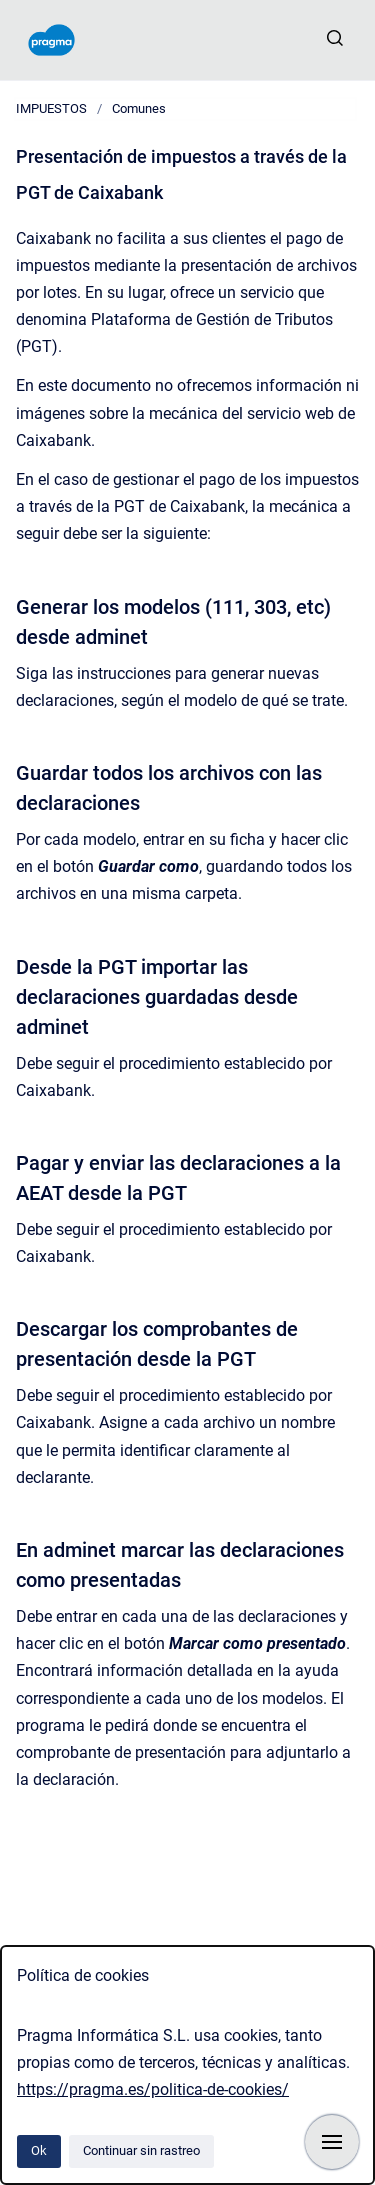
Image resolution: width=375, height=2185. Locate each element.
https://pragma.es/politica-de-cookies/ (153, 2089)
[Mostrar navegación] (332, 2142)
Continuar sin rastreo (141, 2150)
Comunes (139, 108)
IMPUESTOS (51, 108)
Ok (39, 2150)
